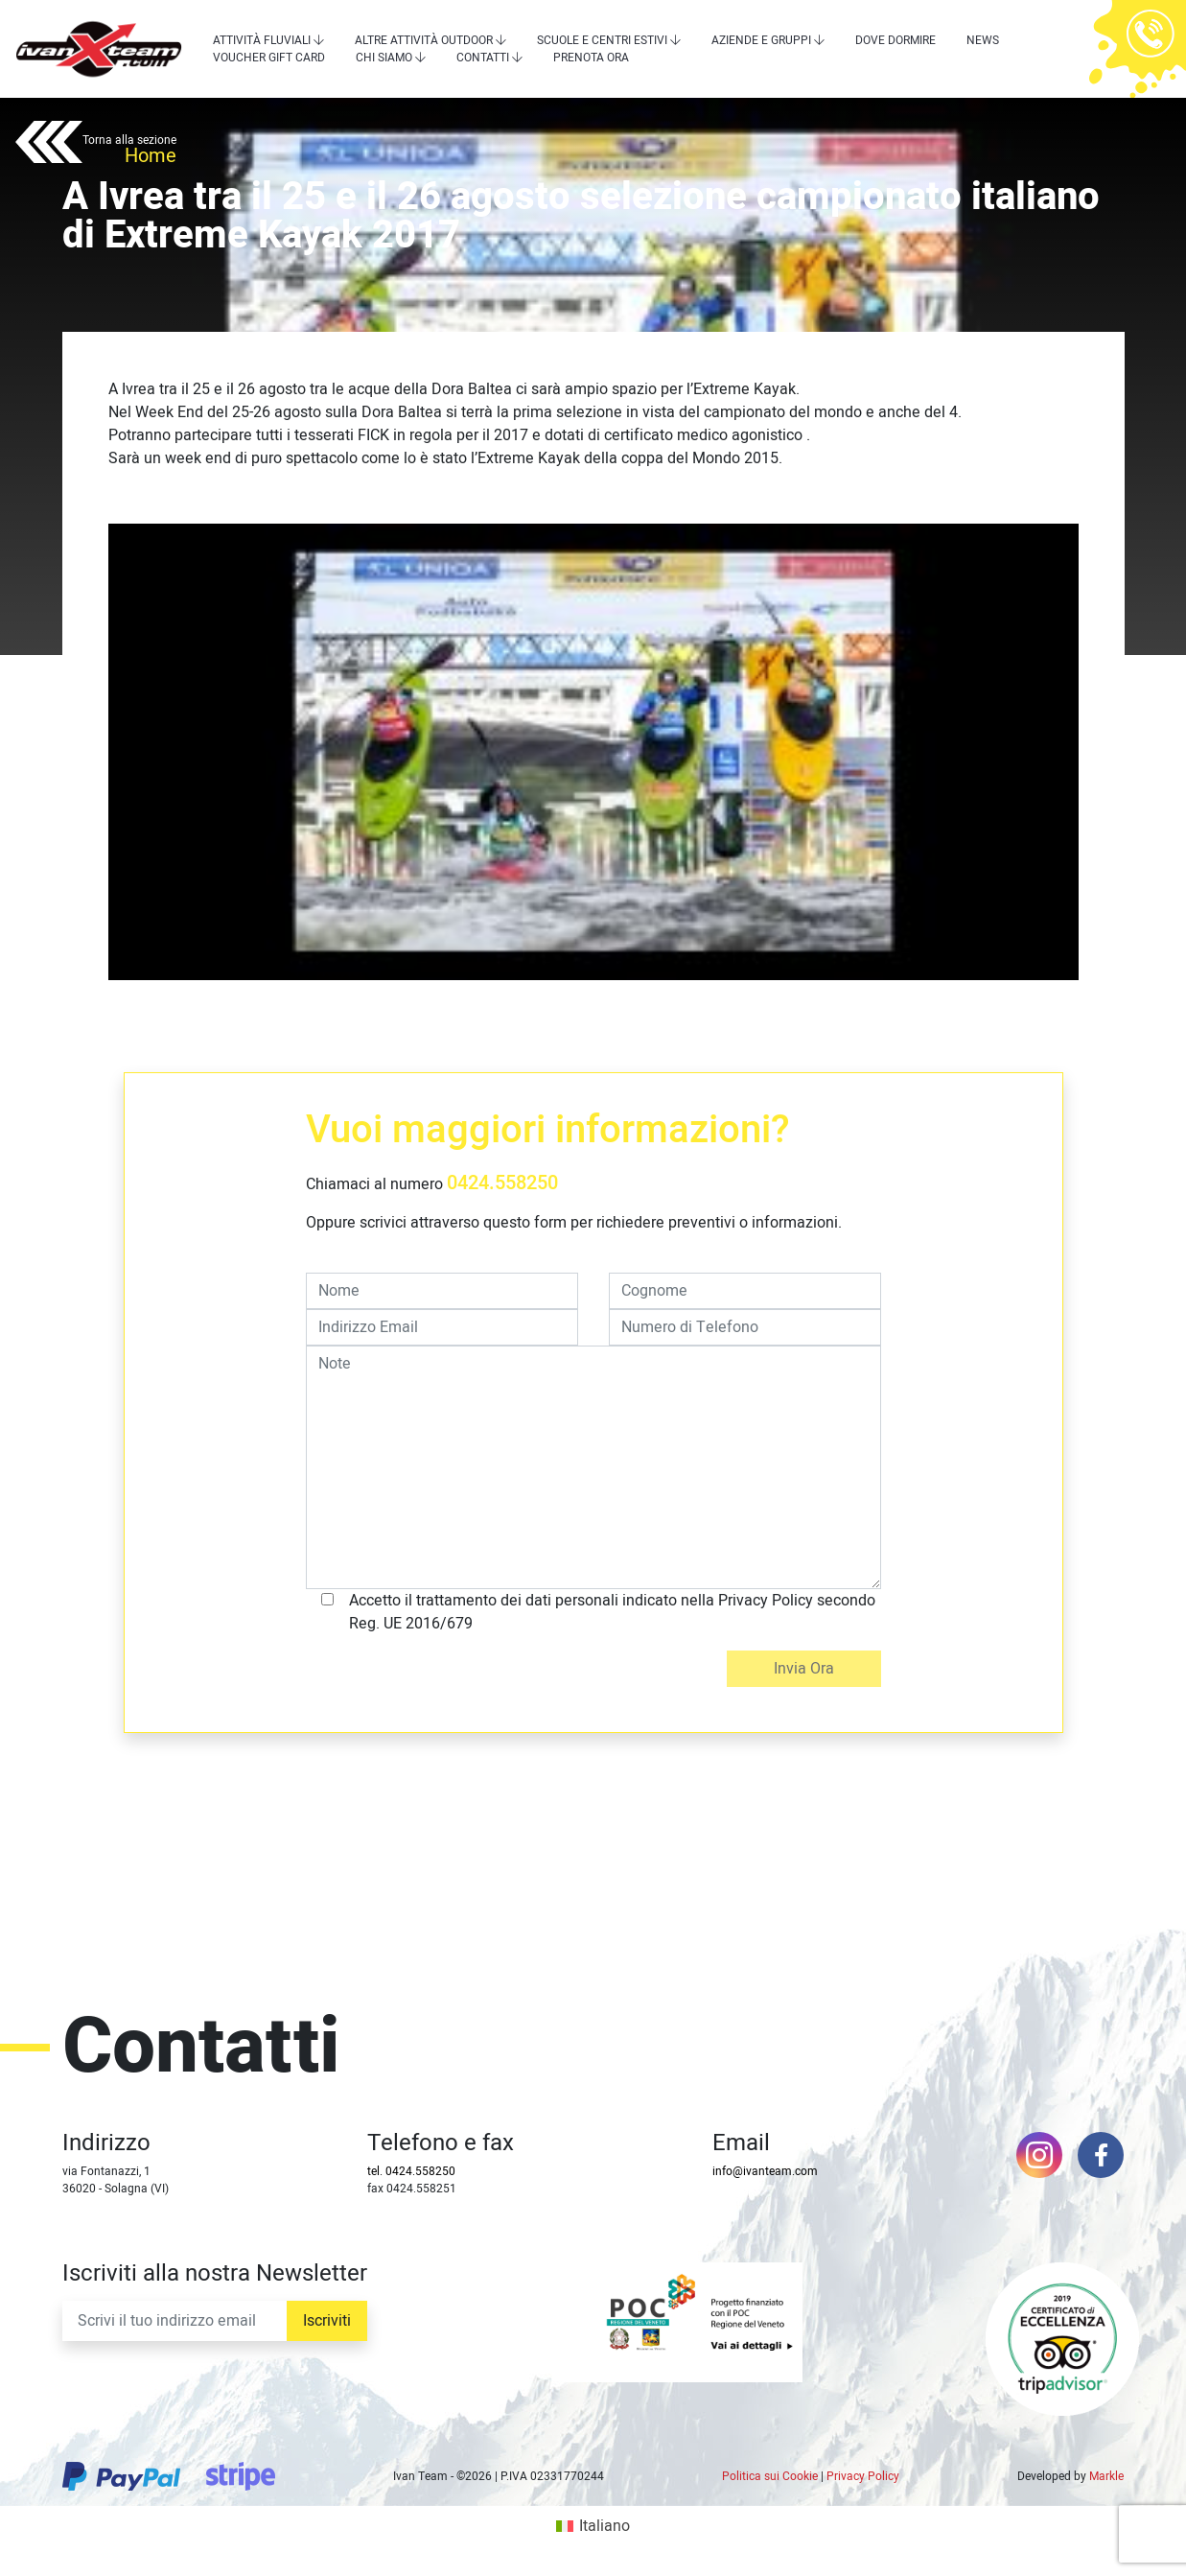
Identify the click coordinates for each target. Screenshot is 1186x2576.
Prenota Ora (591, 57)
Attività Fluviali (262, 40)
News (982, 40)
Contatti (482, 57)
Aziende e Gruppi (761, 40)
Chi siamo (384, 57)
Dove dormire (895, 40)
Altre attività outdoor (424, 40)
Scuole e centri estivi (602, 40)
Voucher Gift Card (269, 57)
